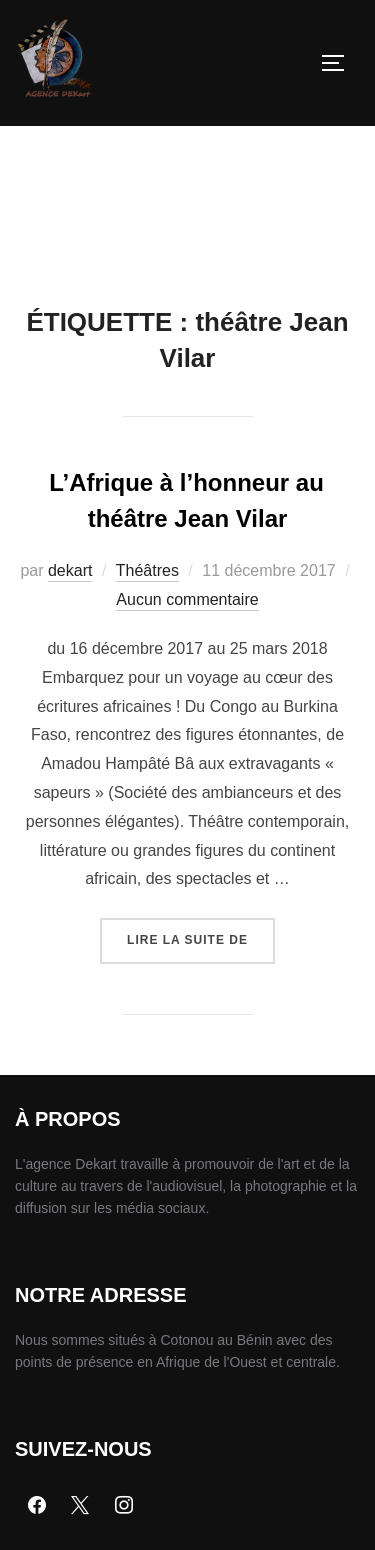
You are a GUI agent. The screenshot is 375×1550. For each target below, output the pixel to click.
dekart (70, 570)
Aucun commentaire (187, 599)
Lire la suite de (201, 932)
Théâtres (147, 570)
